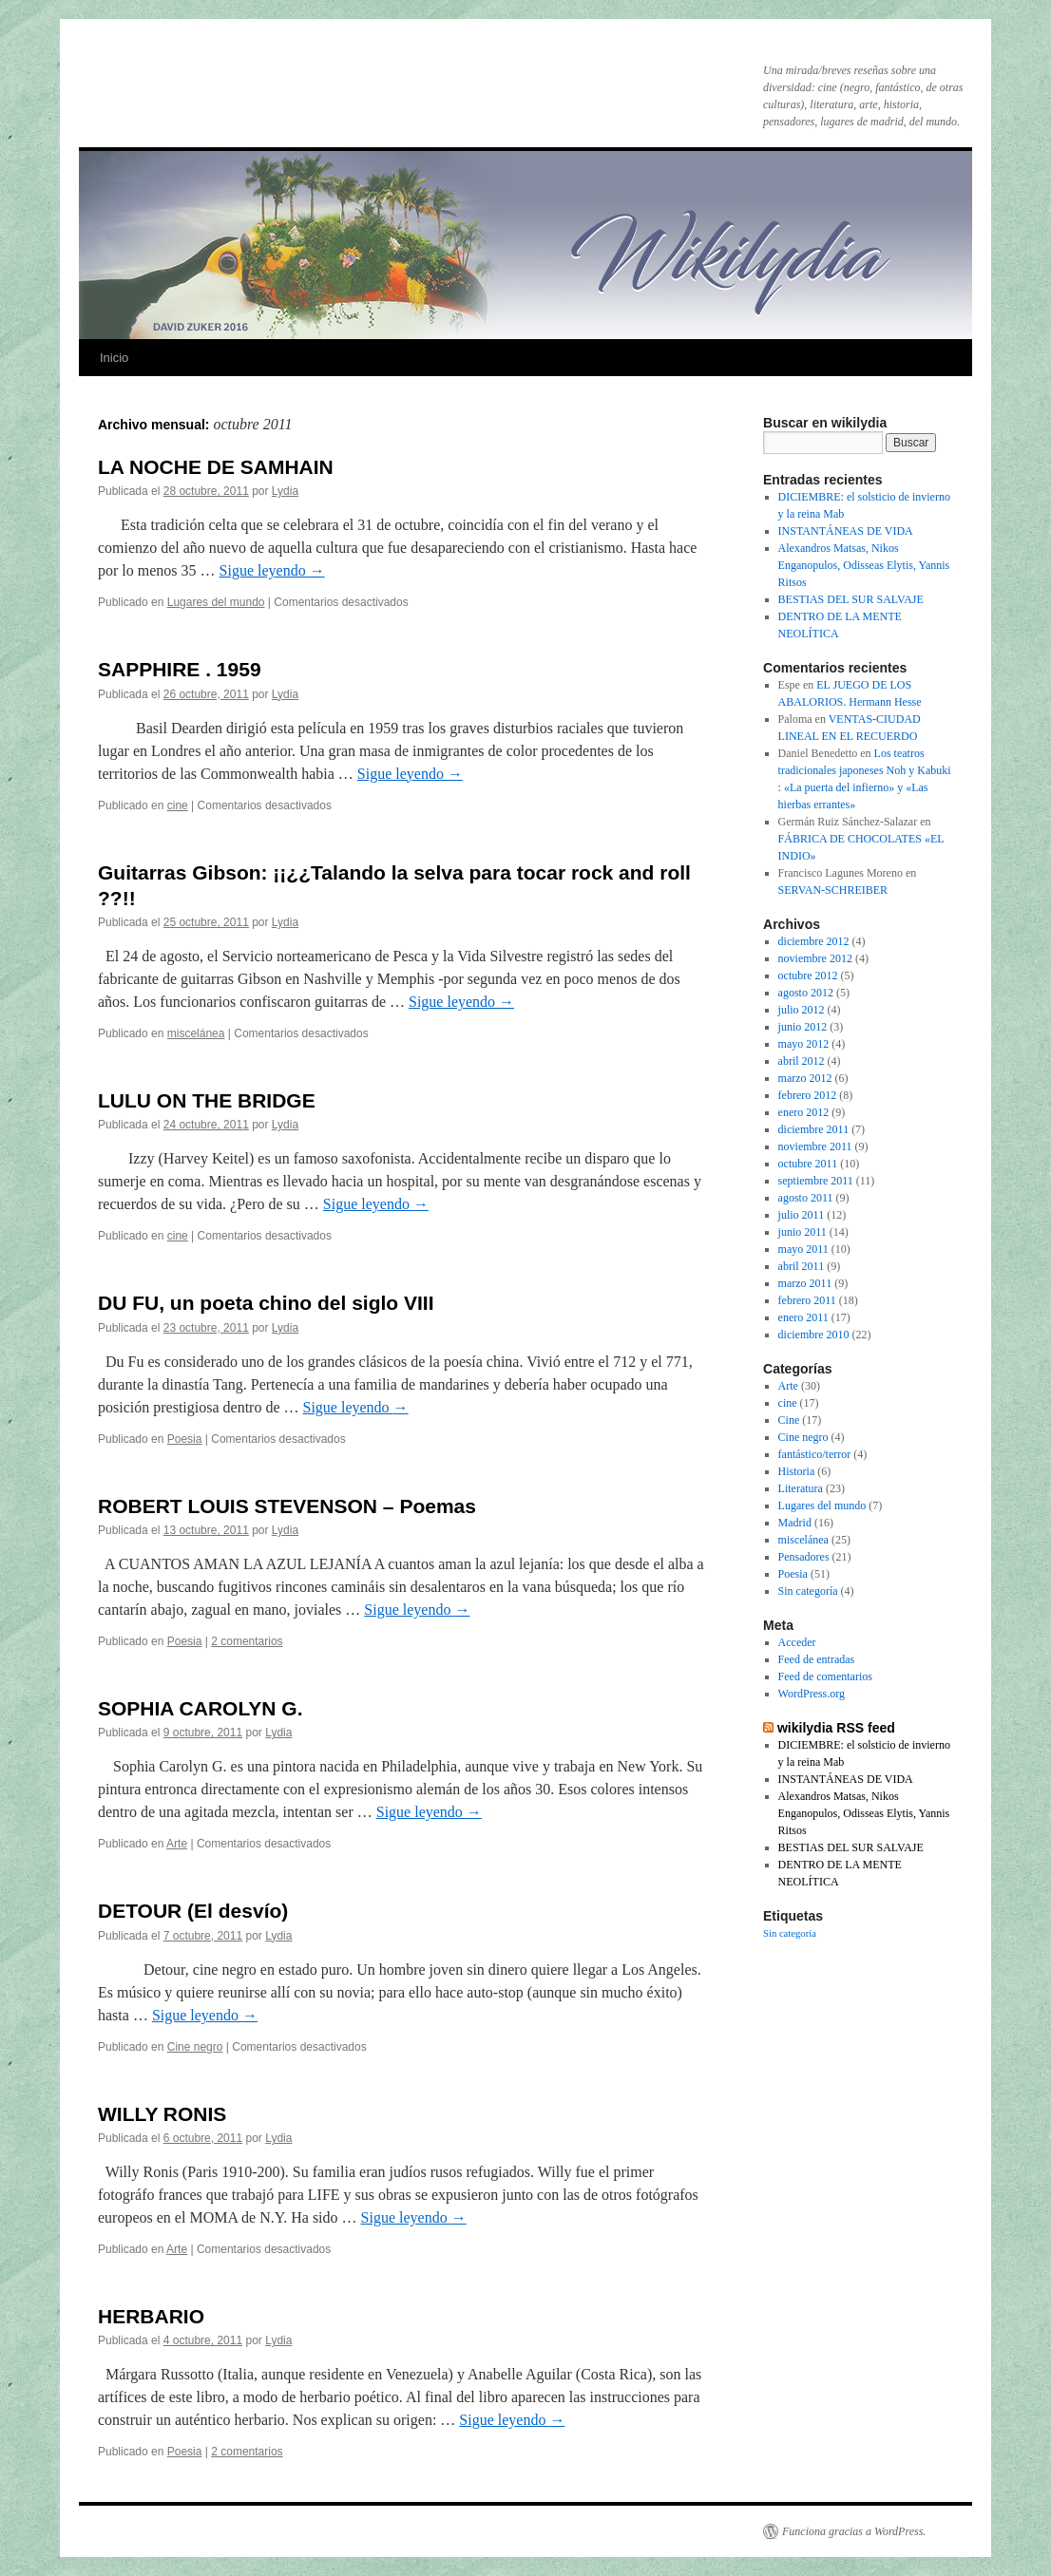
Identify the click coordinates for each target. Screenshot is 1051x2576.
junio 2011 (802, 1232)
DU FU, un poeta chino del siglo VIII (266, 1303)
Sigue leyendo (272, 570)
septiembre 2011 (815, 1180)
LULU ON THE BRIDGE (206, 1100)
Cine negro (195, 2047)
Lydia (285, 491)
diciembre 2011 (814, 1129)
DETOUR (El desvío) (193, 1911)
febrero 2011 (807, 1300)
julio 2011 (801, 1215)
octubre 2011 (808, 1163)
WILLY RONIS (162, 2114)
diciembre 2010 (814, 1334)
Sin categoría (808, 1591)
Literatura (800, 1488)
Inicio (114, 357)
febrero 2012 (807, 1095)
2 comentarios (246, 1641)
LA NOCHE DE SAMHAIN (216, 467)
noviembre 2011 (815, 1146)
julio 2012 (801, 1009)
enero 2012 (804, 1112)
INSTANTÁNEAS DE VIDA (845, 531)
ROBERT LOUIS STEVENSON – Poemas (287, 1506)
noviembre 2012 (815, 958)
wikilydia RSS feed (836, 1727)
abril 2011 (801, 1266)
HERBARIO (151, 2316)
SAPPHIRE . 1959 (179, 669)
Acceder (797, 1642)
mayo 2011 (803, 1249)
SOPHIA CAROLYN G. (200, 1708)
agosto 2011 (805, 1197)
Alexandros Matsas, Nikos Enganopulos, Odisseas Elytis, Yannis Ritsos (864, 565)
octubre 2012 (808, 975)
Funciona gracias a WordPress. (854, 2531)
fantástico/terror (814, 1454)
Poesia (184, 1439)
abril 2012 (801, 1061)
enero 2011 (803, 1317)
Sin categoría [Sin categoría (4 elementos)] (789, 1933)
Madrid (795, 1522)
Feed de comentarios (825, 1676)
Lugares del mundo (216, 602)
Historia (796, 1471)
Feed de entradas (816, 1659)
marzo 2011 (805, 1283)
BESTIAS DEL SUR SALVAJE (851, 599)
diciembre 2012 (814, 941)
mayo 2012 (804, 1044)
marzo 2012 (805, 1078)
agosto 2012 (805, 992)
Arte (176, 1843)
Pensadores (804, 1556)
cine (177, 805)
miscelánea (196, 1033)
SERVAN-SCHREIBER (833, 890)
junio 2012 (803, 1026)
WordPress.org (811, 1693)
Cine (789, 1420)
